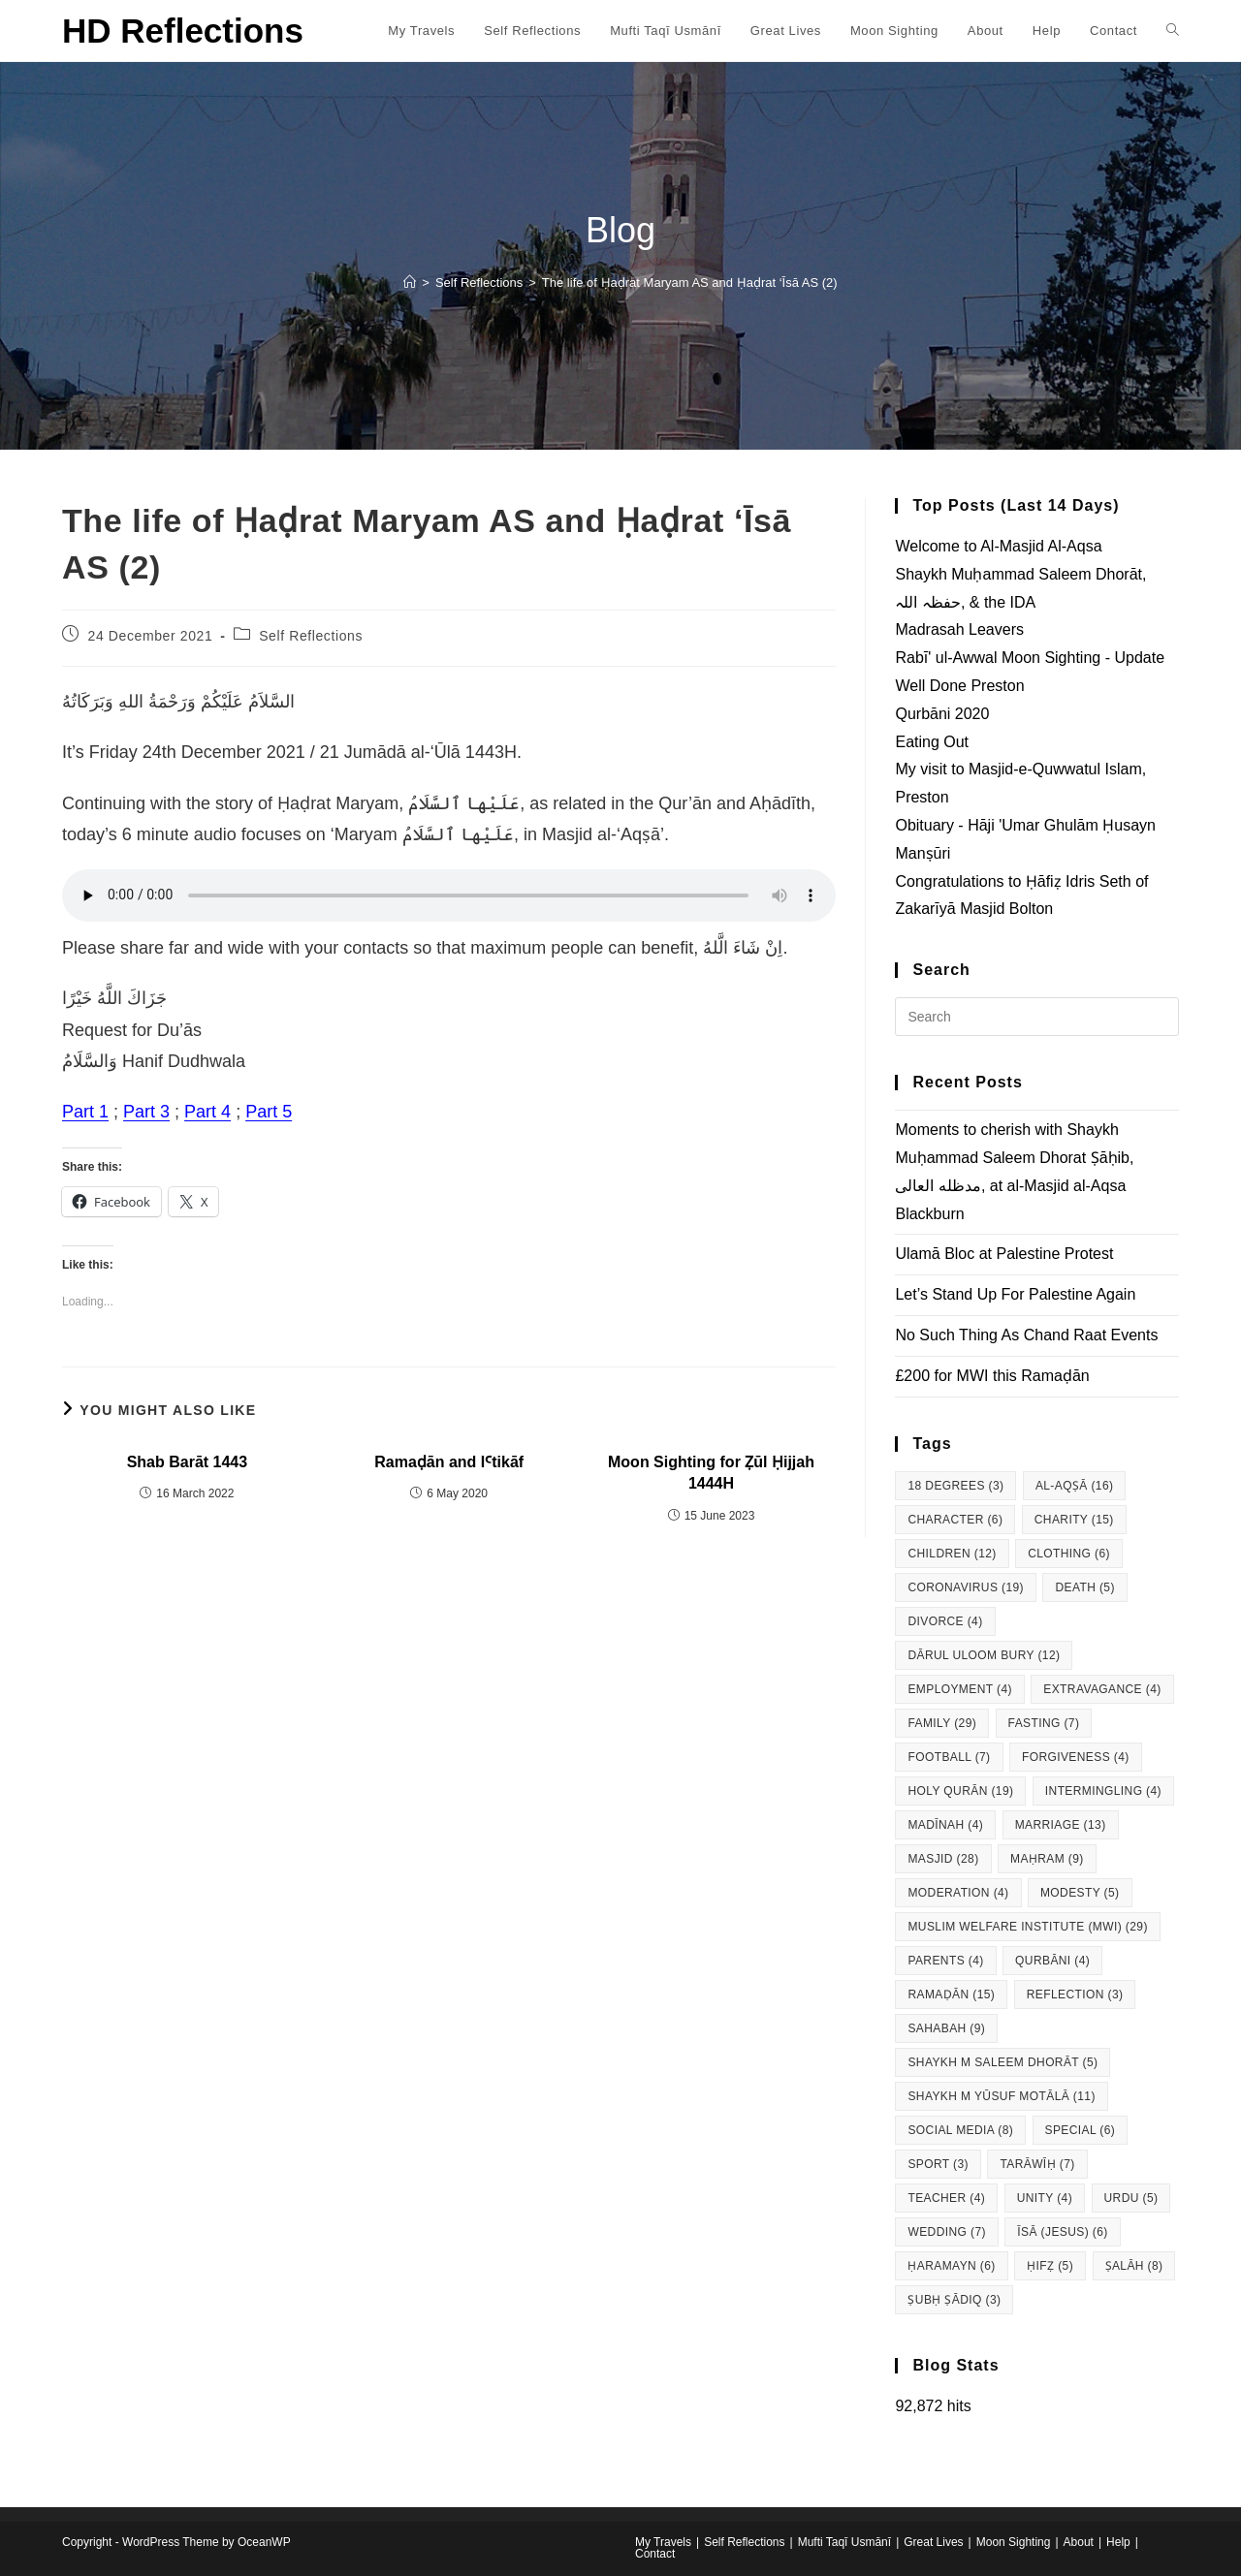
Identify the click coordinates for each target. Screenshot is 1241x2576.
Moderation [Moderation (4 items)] (957, 1893)
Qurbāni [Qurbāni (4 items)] (1052, 1960)
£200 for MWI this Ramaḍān (992, 1375)
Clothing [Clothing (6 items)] (1069, 1553)
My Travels (663, 2542)
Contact (655, 2553)
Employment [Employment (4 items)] (959, 1689)
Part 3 (146, 1111)
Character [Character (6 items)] (954, 1519)
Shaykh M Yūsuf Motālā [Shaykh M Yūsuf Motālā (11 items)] (1001, 2096)
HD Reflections (182, 30)
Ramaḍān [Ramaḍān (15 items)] (951, 1994)
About (1079, 2542)
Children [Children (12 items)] (951, 1553)
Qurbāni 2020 (942, 714)
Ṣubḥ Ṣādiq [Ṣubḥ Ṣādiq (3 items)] (954, 2300)
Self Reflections (311, 636)
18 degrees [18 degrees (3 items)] (955, 1485)
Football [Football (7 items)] (948, 1757)
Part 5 (268, 1111)
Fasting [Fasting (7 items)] (1044, 1723)
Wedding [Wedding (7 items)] (946, 2232)
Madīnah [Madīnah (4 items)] (945, 1825)
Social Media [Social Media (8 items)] (960, 2130)
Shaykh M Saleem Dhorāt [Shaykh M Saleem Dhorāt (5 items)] (1002, 2062)
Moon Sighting (1013, 2542)
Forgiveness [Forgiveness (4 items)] (1076, 1757)
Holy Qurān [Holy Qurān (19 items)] (960, 1791)
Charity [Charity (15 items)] (1074, 1519)
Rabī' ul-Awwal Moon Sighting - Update (1029, 657)
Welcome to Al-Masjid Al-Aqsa (998, 546)
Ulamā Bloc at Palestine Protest (1004, 1253)
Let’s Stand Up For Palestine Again (1015, 1294)
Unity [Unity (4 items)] (1044, 2198)
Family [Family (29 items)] (941, 1723)
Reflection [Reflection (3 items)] (1075, 1994)
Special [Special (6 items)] (1080, 2130)
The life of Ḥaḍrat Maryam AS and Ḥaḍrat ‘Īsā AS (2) (690, 282)
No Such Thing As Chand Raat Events (1026, 1335)
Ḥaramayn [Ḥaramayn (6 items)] (951, 2266)
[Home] (409, 282)
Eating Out (932, 742)
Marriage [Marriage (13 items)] (1060, 1825)
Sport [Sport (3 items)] (938, 2164)
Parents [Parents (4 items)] (945, 1960)
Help (1118, 2542)
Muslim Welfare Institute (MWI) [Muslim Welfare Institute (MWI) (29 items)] (1027, 1926)
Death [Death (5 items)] (1084, 1587)
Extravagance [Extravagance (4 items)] (1102, 1689)
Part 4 (207, 1111)
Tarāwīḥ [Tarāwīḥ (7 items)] (1037, 2164)
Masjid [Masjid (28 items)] (942, 1859)
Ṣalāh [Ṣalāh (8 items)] (1134, 2266)
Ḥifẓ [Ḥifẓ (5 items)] (1050, 2266)
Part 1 (85, 1111)
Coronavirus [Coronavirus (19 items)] (965, 1587)
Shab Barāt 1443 (187, 1462)
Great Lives (933, 2542)
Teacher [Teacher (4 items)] (946, 2198)
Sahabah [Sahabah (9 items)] (946, 2028)
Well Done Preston (959, 685)
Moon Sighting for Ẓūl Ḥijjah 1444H (711, 1473)
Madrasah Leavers (959, 629)
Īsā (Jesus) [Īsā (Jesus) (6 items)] (1062, 2232)
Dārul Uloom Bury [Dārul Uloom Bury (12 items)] (983, 1655)
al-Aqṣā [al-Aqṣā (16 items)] (1074, 1485)
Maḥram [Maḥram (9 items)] (1047, 1859)
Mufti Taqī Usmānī (844, 2542)
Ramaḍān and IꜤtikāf (449, 1462)
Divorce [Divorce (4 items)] (944, 1621)
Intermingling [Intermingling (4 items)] (1103, 1791)
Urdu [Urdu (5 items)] (1131, 2198)
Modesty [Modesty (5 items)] (1080, 1893)
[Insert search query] (1037, 1016)
